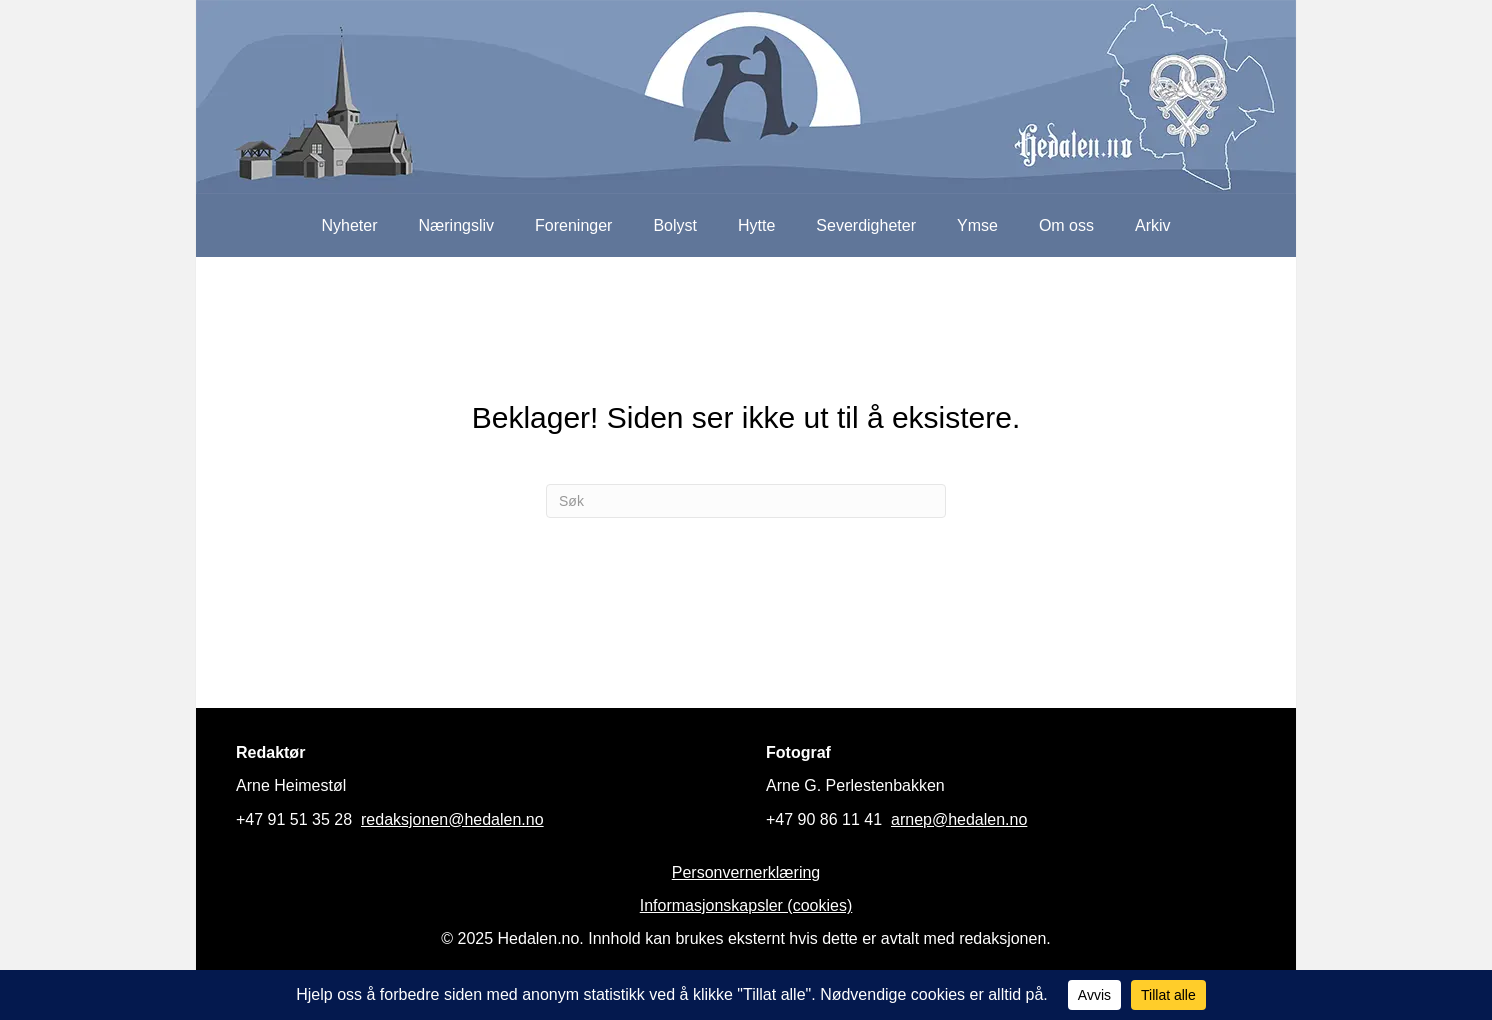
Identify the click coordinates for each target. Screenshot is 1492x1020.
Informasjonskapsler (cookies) (746, 905)
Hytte (756, 225)
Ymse (977, 225)
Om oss (1066, 225)
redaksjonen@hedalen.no (452, 819)
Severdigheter (866, 225)
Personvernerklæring (746, 872)
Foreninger (573, 225)
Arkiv (1153, 225)
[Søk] (746, 501)
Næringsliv (456, 225)
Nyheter (349, 225)
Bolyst (675, 225)
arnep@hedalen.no (959, 819)
